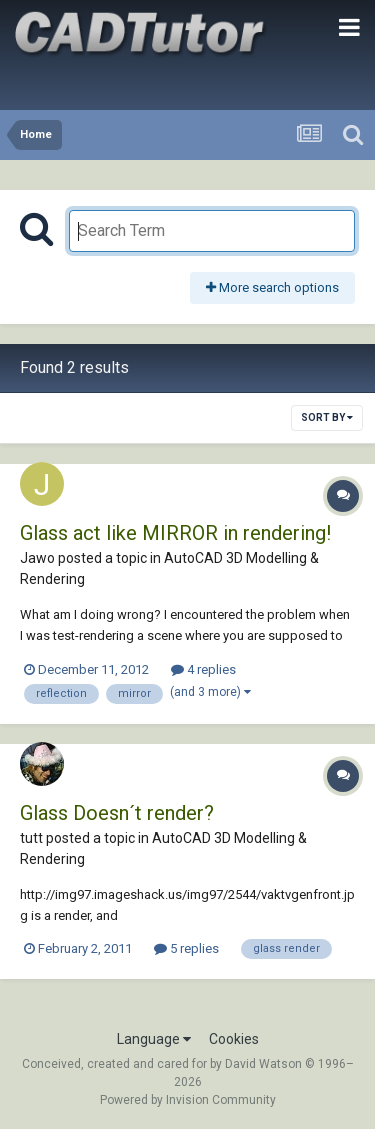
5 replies (186, 948)
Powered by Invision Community (188, 1100)
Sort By (327, 417)
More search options (272, 287)
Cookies (234, 1039)
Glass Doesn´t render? (117, 813)
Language (154, 1039)
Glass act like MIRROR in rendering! (175, 533)
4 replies (203, 669)
